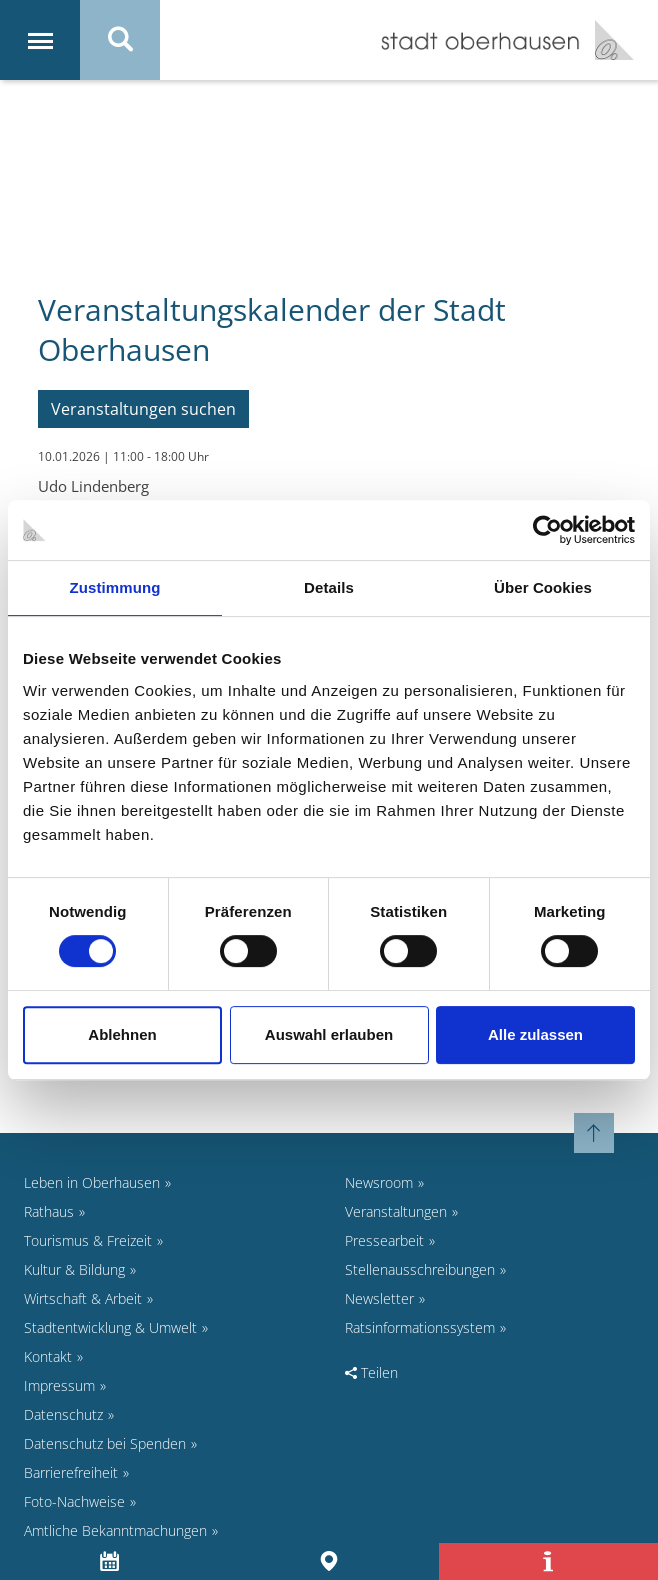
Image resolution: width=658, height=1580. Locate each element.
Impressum (59, 1385)
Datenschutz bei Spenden (105, 1443)
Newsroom (379, 1182)
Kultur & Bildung (74, 1269)
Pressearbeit (384, 1240)
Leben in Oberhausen (92, 1182)
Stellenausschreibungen (420, 1269)
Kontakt (48, 1356)
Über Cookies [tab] (543, 587)
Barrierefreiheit (71, 1472)
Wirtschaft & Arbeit (83, 1298)
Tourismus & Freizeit (88, 1240)
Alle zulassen (535, 1034)
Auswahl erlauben (329, 1034)
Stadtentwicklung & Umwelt (110, 1327)
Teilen (371, 1372)
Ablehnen (122, 1034)
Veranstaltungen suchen (143, 409)
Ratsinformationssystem (420, 1327)
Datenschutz (63, 1414)
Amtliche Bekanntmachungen (115, 1530)
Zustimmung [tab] (115, 587)
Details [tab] (329, 587)
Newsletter (379, 1298)
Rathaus (49, 1211)
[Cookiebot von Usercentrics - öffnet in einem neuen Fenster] (547, 530)
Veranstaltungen (396, 1211)
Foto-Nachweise (74, 1501)
